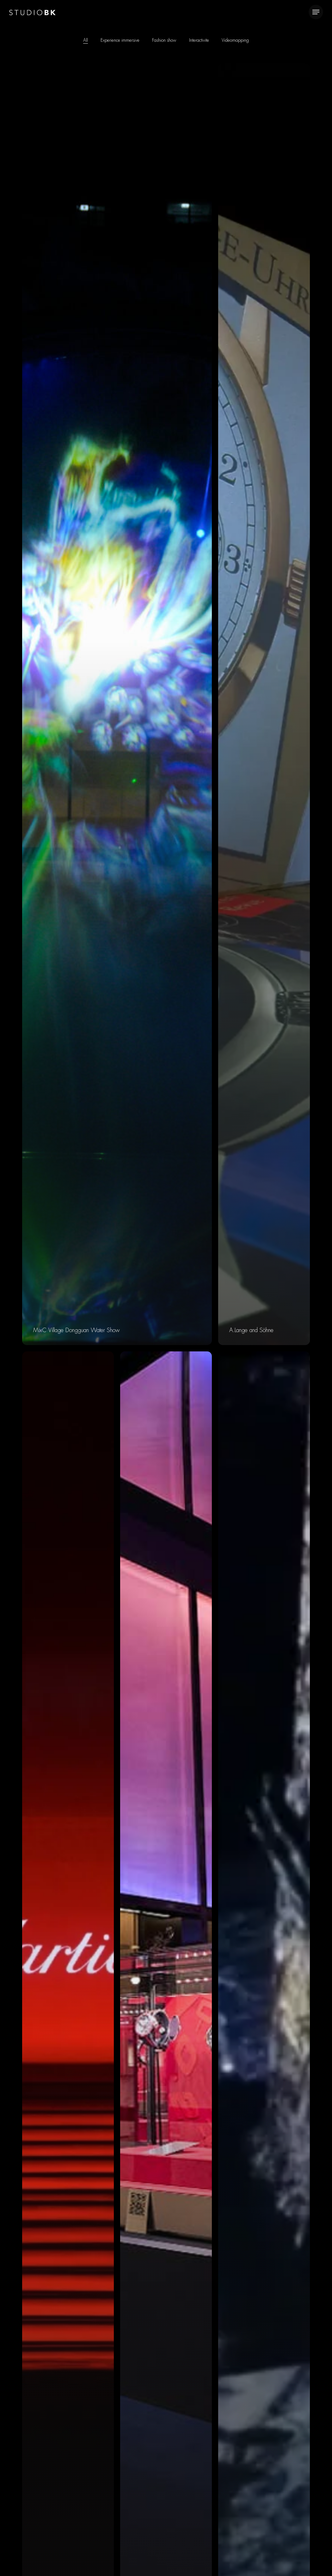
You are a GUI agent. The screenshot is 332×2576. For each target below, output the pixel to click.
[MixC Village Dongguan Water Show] (117, 704)
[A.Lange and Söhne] (264, 704)
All (85, 40)
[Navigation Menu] (316, 12)
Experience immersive (120, 40)
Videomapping (235, 40)
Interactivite (199, 40)
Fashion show (164, 40)
